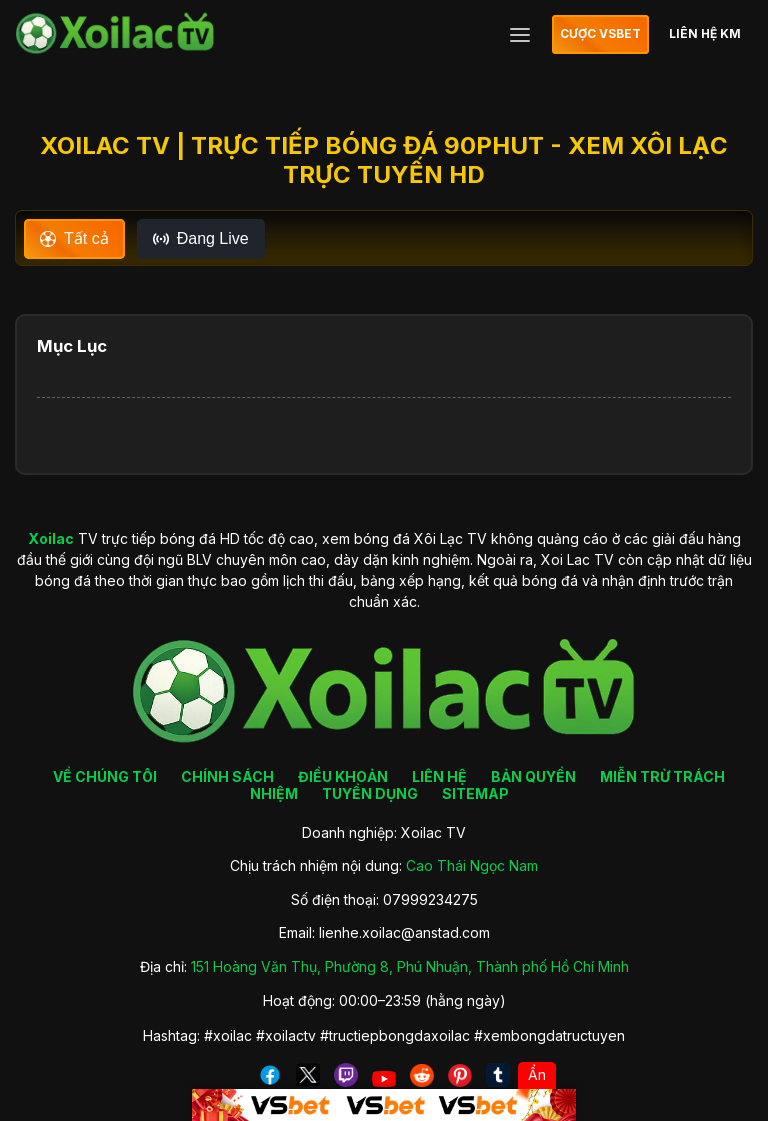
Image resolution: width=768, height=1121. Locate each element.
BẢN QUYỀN (533, 776)
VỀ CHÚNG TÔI (105, 776)
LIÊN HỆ (439, 776)
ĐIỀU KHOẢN (343, 776)
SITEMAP (475, 793)
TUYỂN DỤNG (370, 793)
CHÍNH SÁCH (227, 776)
